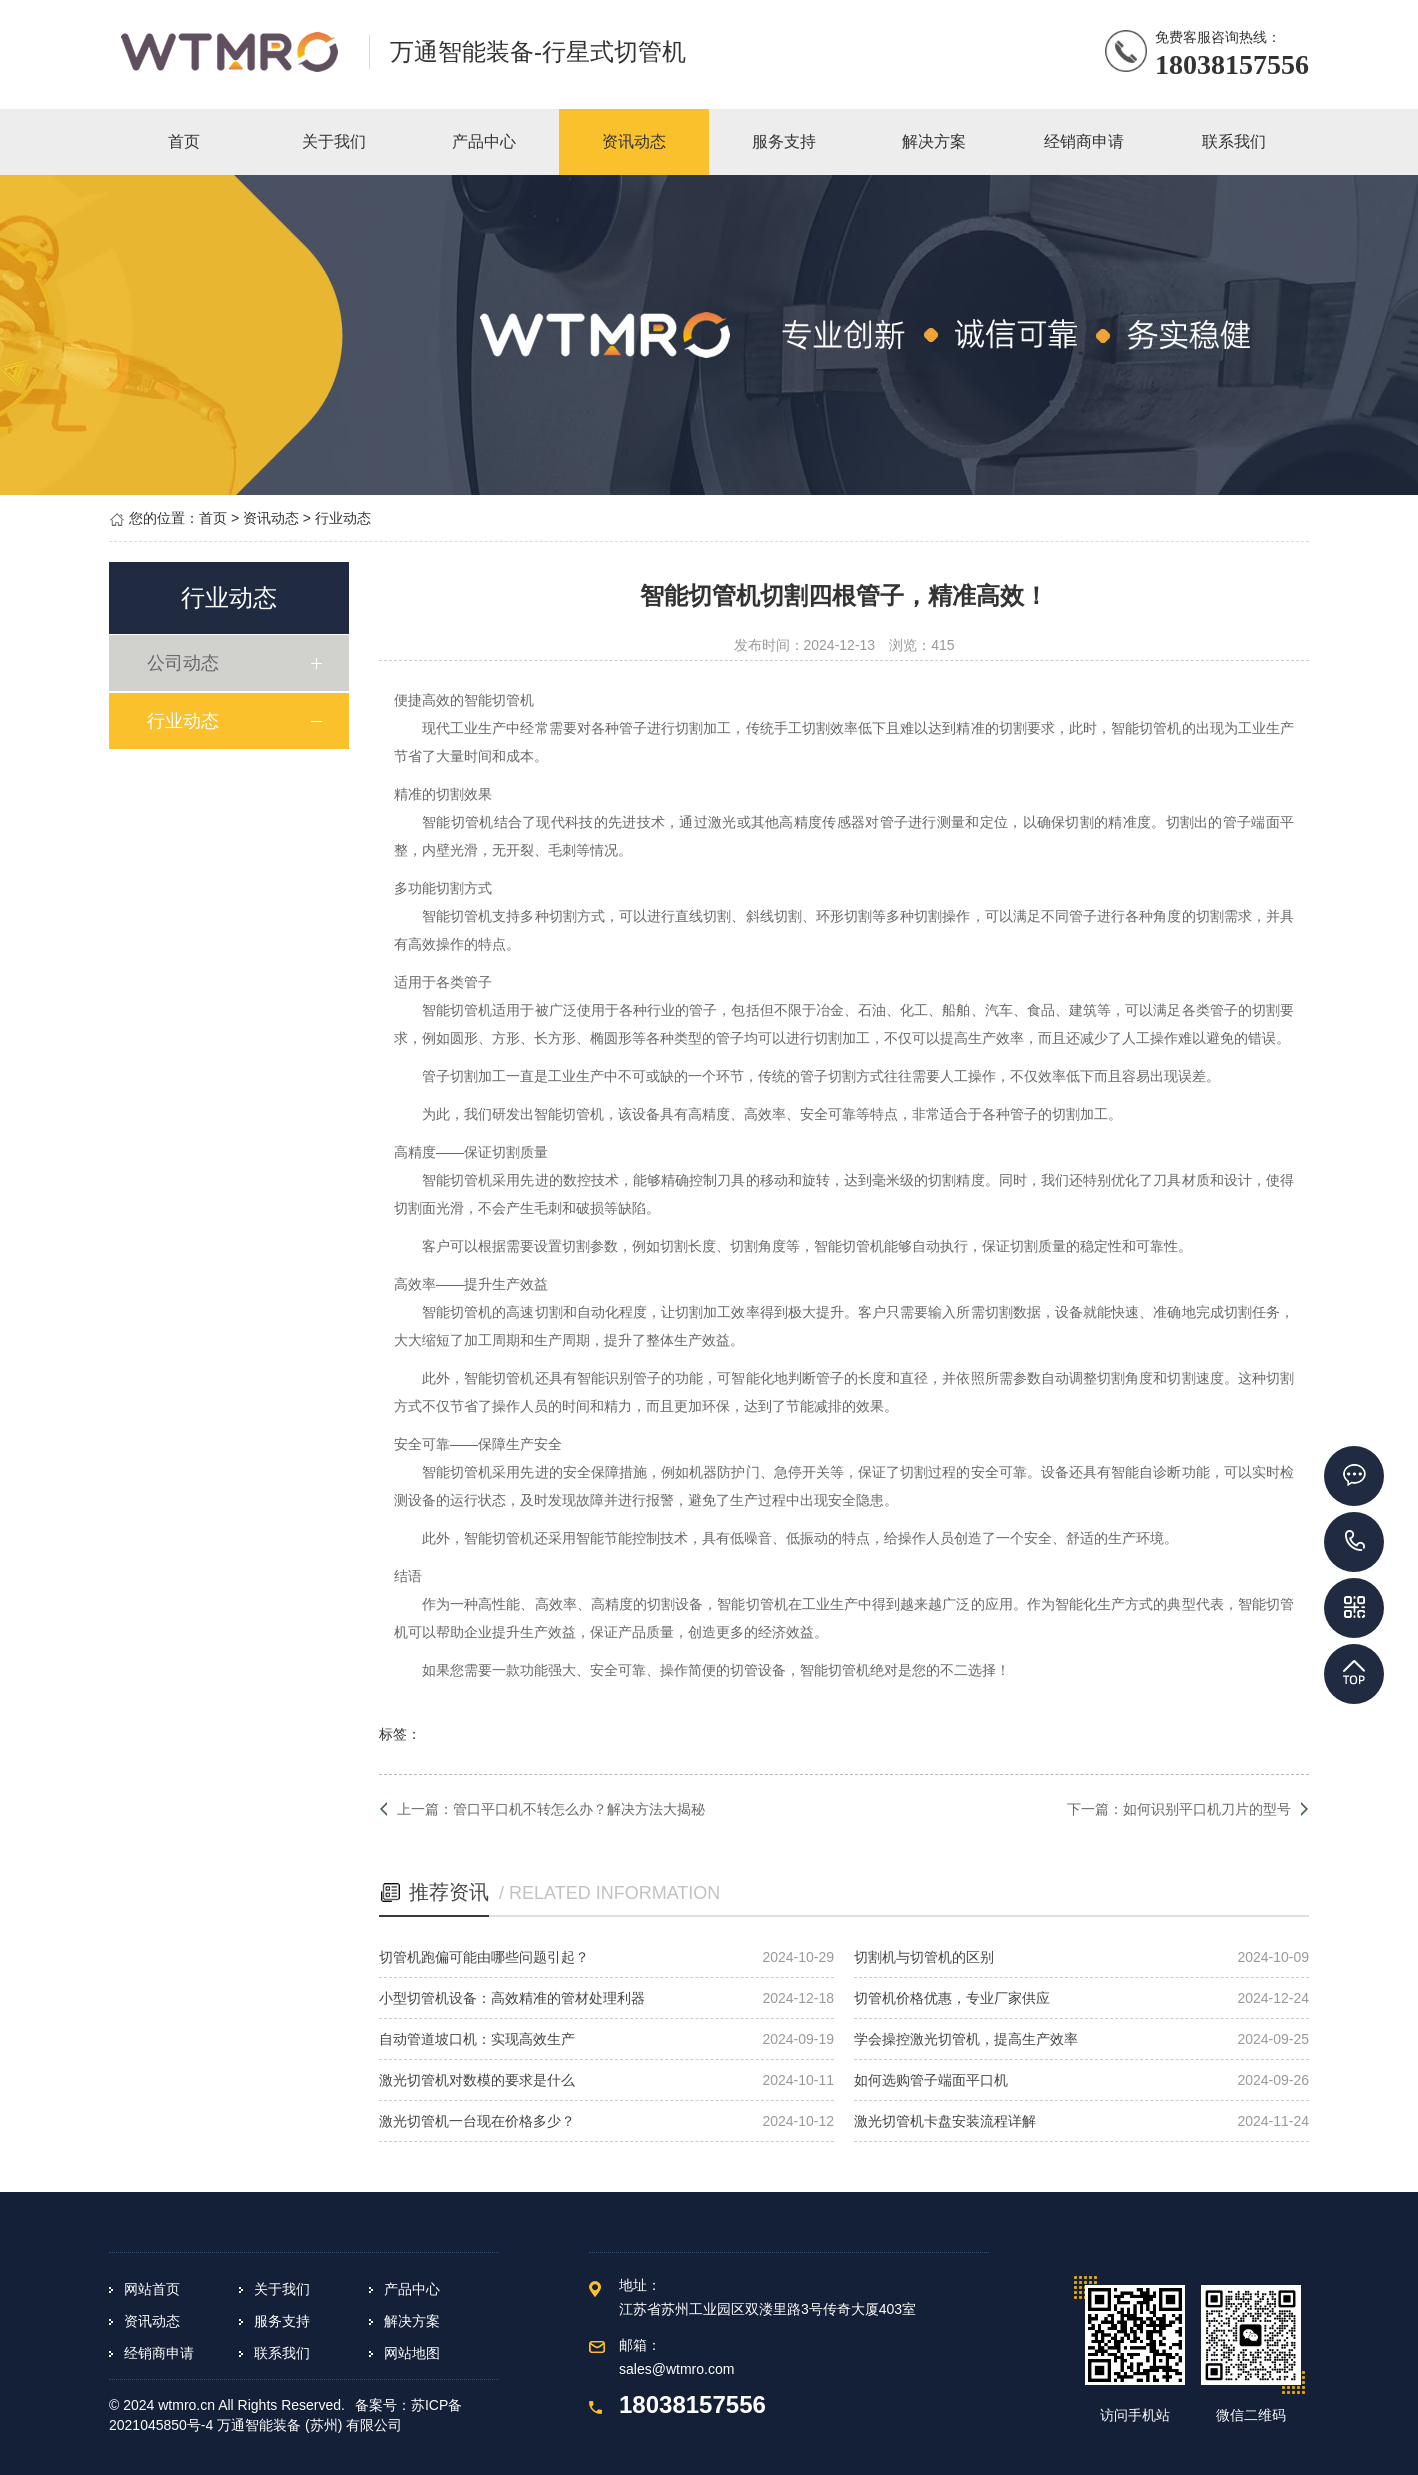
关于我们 (282, 2289)
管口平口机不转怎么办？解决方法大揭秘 (579, 1809)
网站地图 (412, 2353)
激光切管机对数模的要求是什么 (477, 2080)
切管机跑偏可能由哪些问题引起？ (484, 1957)
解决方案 (412, 2321)
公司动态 (186, 663)
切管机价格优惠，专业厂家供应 (952, 1998)
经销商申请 (159, 2353)
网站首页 (152, 2289)
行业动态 (343, 518)
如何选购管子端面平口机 (931, 2080)
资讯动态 (271, 518)
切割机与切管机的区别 (924, 1957)
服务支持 (282, 2321)
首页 (213, 518)
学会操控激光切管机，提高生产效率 (966, 2039)
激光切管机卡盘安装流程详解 (945, 2121)
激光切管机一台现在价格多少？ (477, 2121)
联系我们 (282, 2353)
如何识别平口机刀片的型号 (1207, 1809)
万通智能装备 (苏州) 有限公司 (309, 2425)
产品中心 (412, 2289)
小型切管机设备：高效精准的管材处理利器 (512, 1998)
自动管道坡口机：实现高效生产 (477, 2039)
